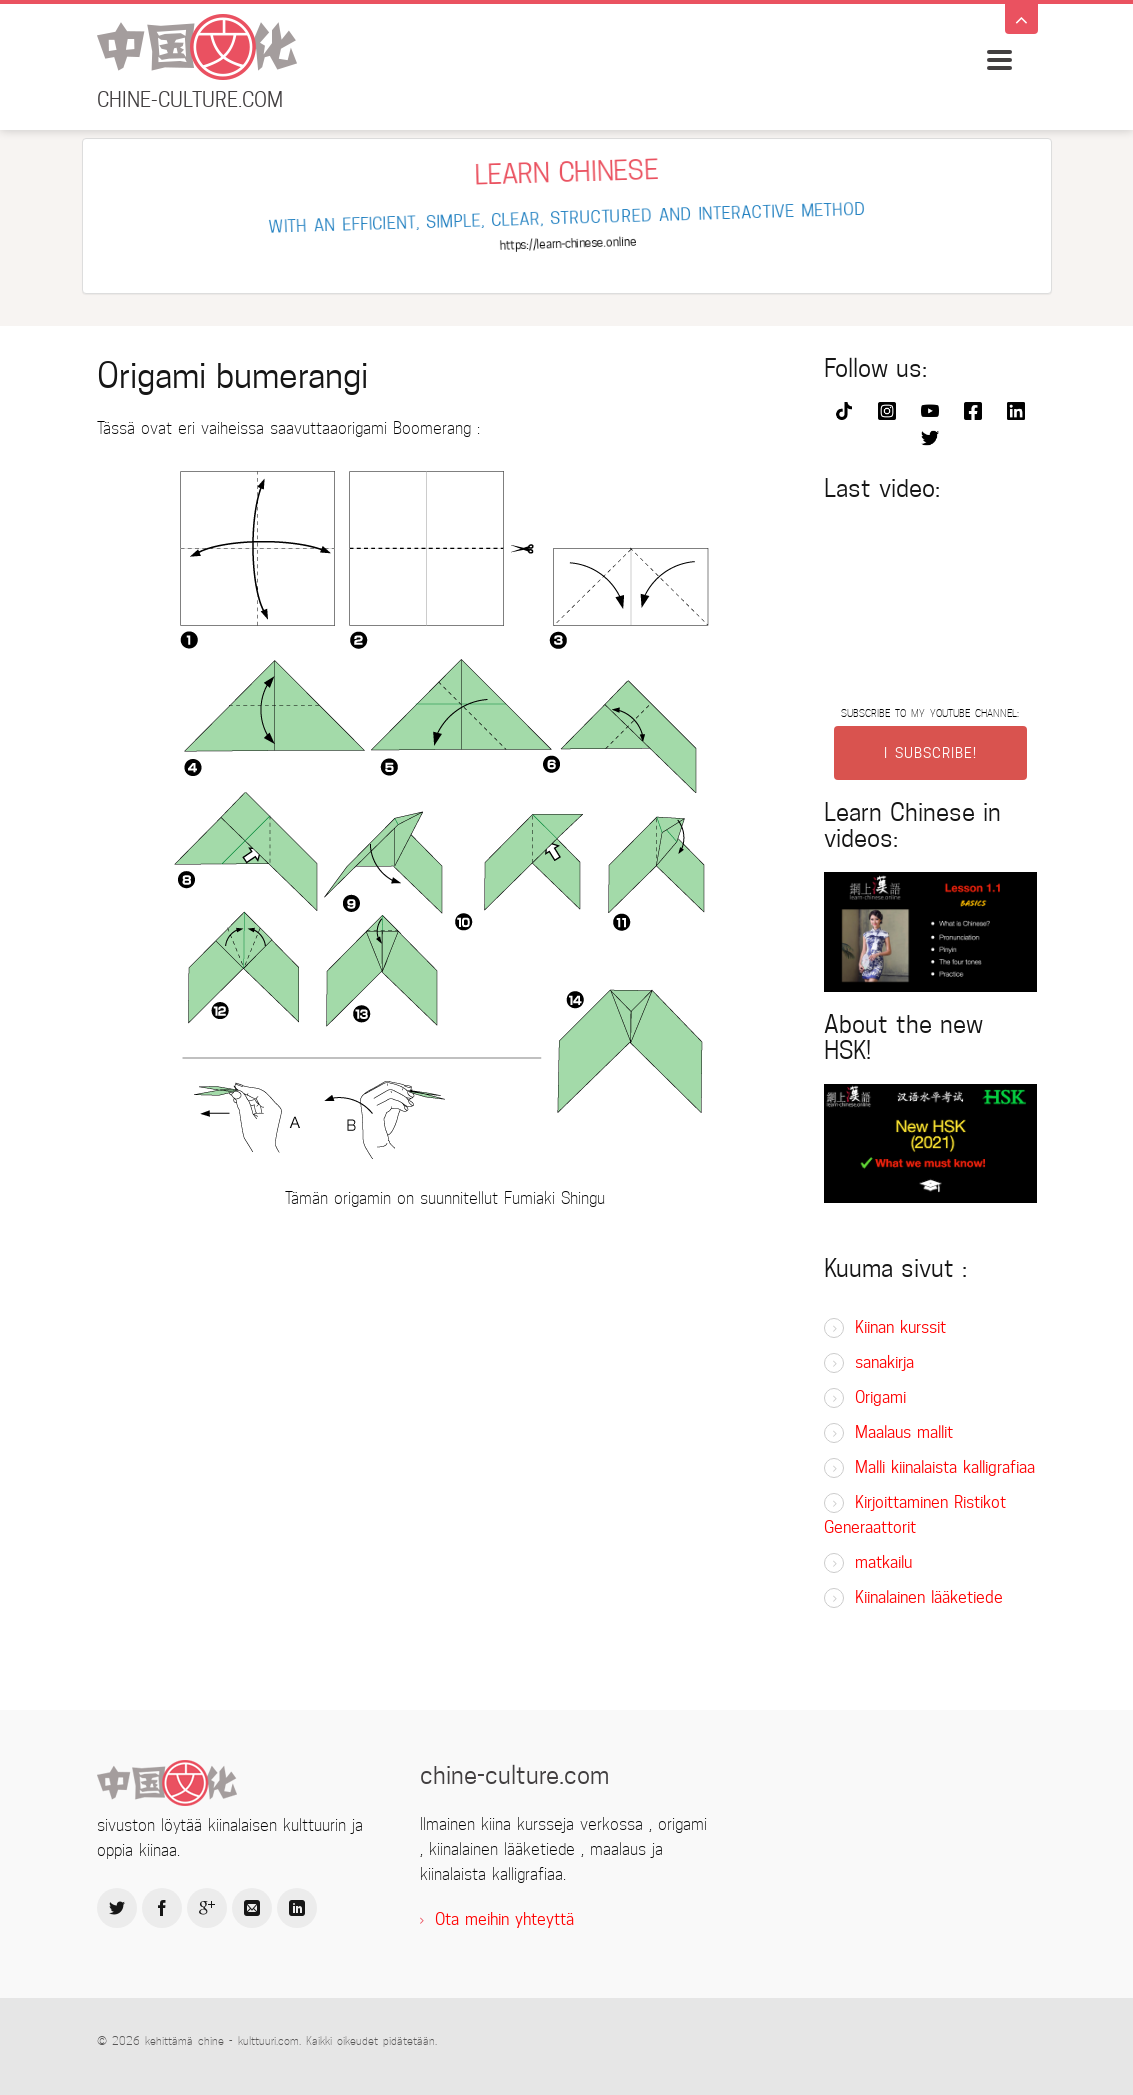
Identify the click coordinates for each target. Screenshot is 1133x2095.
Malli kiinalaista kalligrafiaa (945, 1467)
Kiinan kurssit (900, 1327)
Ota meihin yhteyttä (504, 1919)
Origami (880, 1397)
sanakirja (884, 1362)
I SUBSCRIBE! (930, 753)
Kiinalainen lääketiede (929, 1597)
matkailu (883, 1562)
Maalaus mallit (904, 1432)
